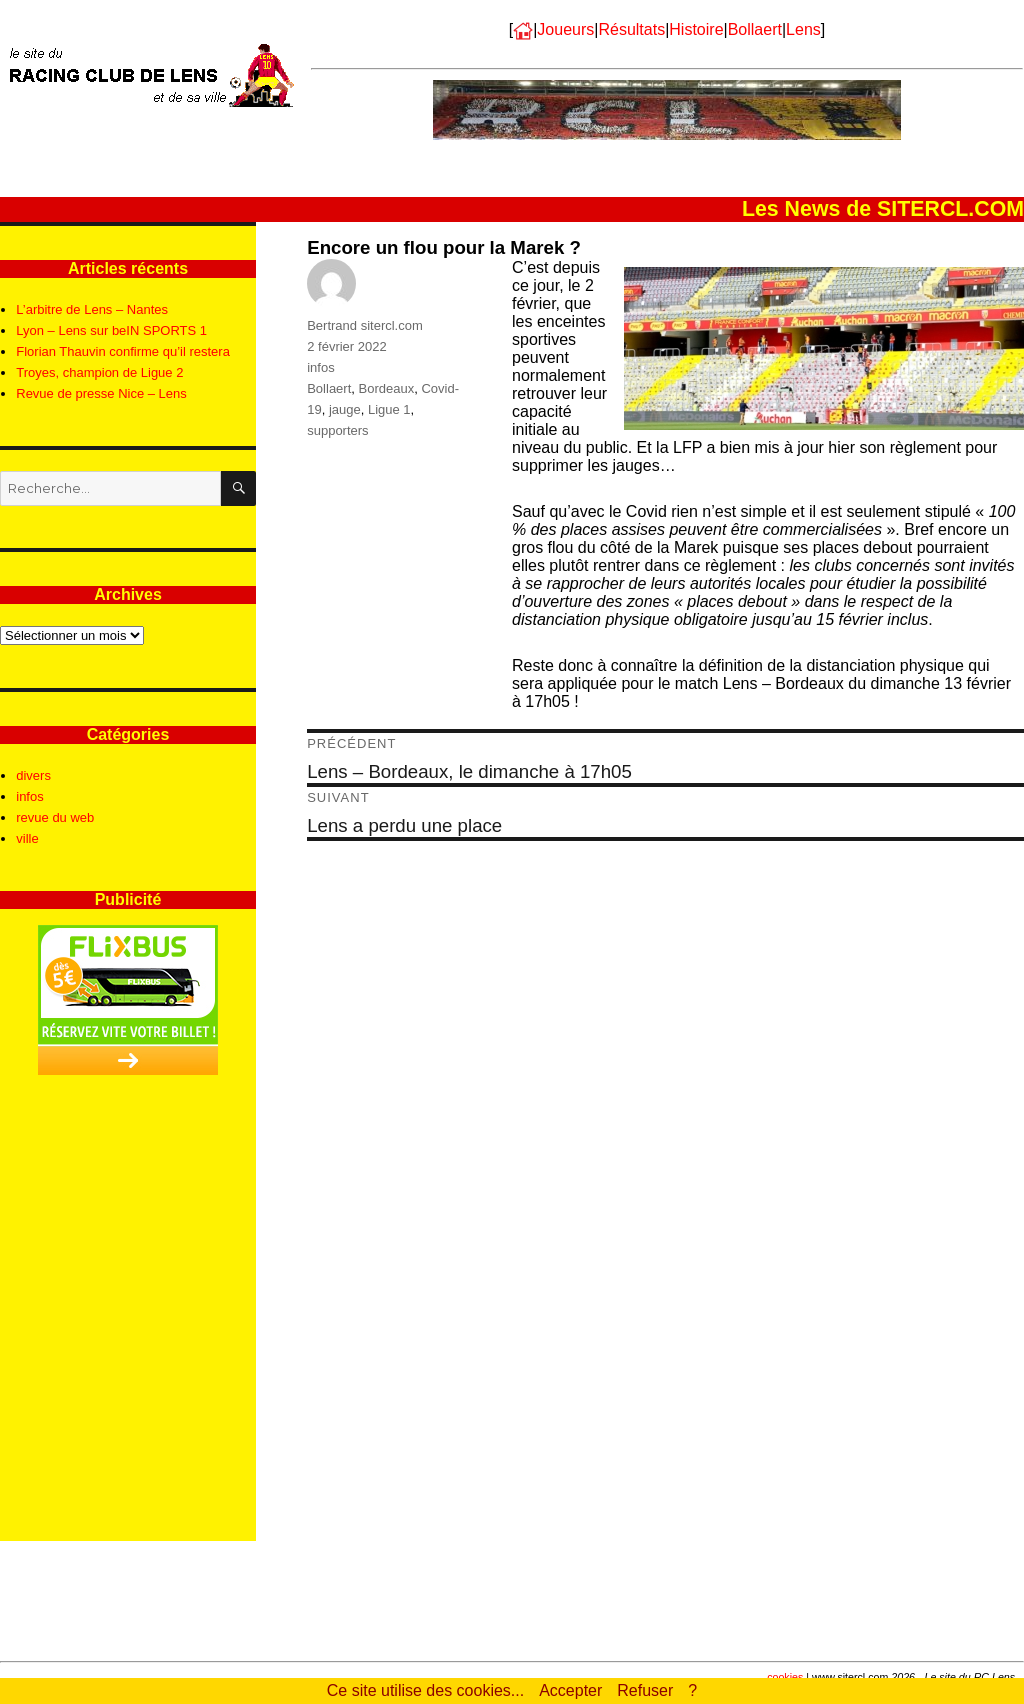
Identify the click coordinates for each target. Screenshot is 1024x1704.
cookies (785, 1677)
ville (27, 838)
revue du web (55, 817)
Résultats (631, 29)
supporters (337, 430)
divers (33, 775)
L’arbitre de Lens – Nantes (92, 309)
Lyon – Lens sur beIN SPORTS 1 (111, 330)
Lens (803, 29)
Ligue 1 (389, 409)
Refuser (645, 1690)
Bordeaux (387, 388)
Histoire (696, 29)
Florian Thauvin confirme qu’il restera (123, 351)
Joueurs (565, 29)
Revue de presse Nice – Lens (101, 393)
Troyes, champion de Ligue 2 (99, 372)
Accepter (570, 1690)
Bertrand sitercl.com (365, 325)
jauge (345, 409)
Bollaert (755, 29)
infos (320, 367)
